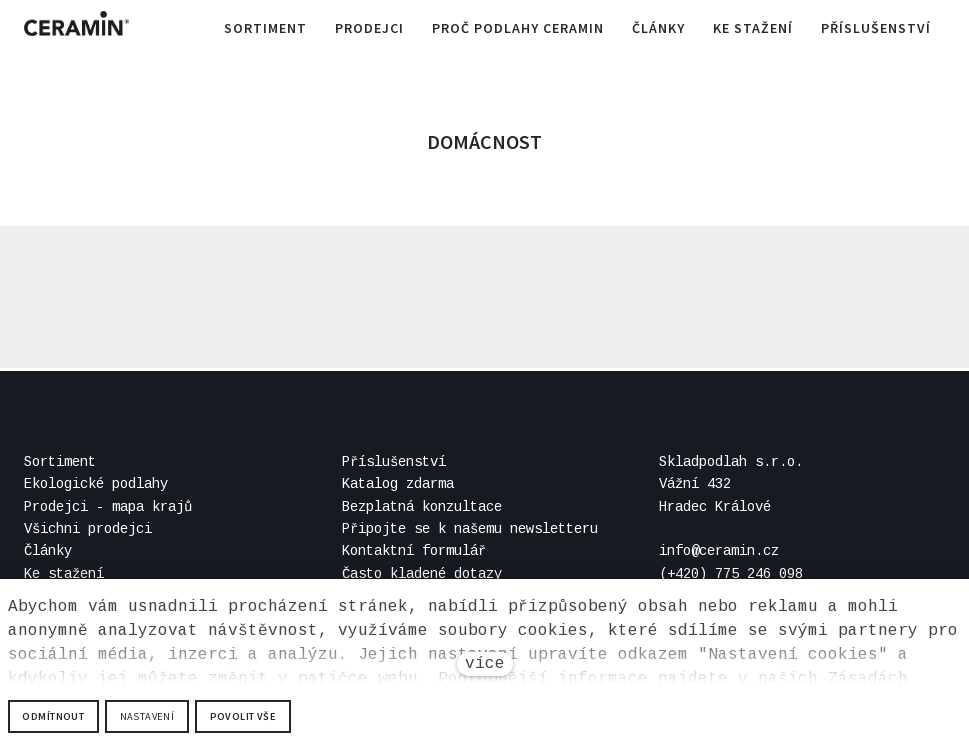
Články (48, 552)
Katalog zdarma (398, 484)
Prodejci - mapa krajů (108, 507)
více (485, 664)
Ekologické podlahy (96, 484)
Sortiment (60, 462)
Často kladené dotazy (422, 574)
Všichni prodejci (88, 529)
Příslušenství (394, 462)
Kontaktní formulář (414, 552)
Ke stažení (64, 574)
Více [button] (909, 30)
